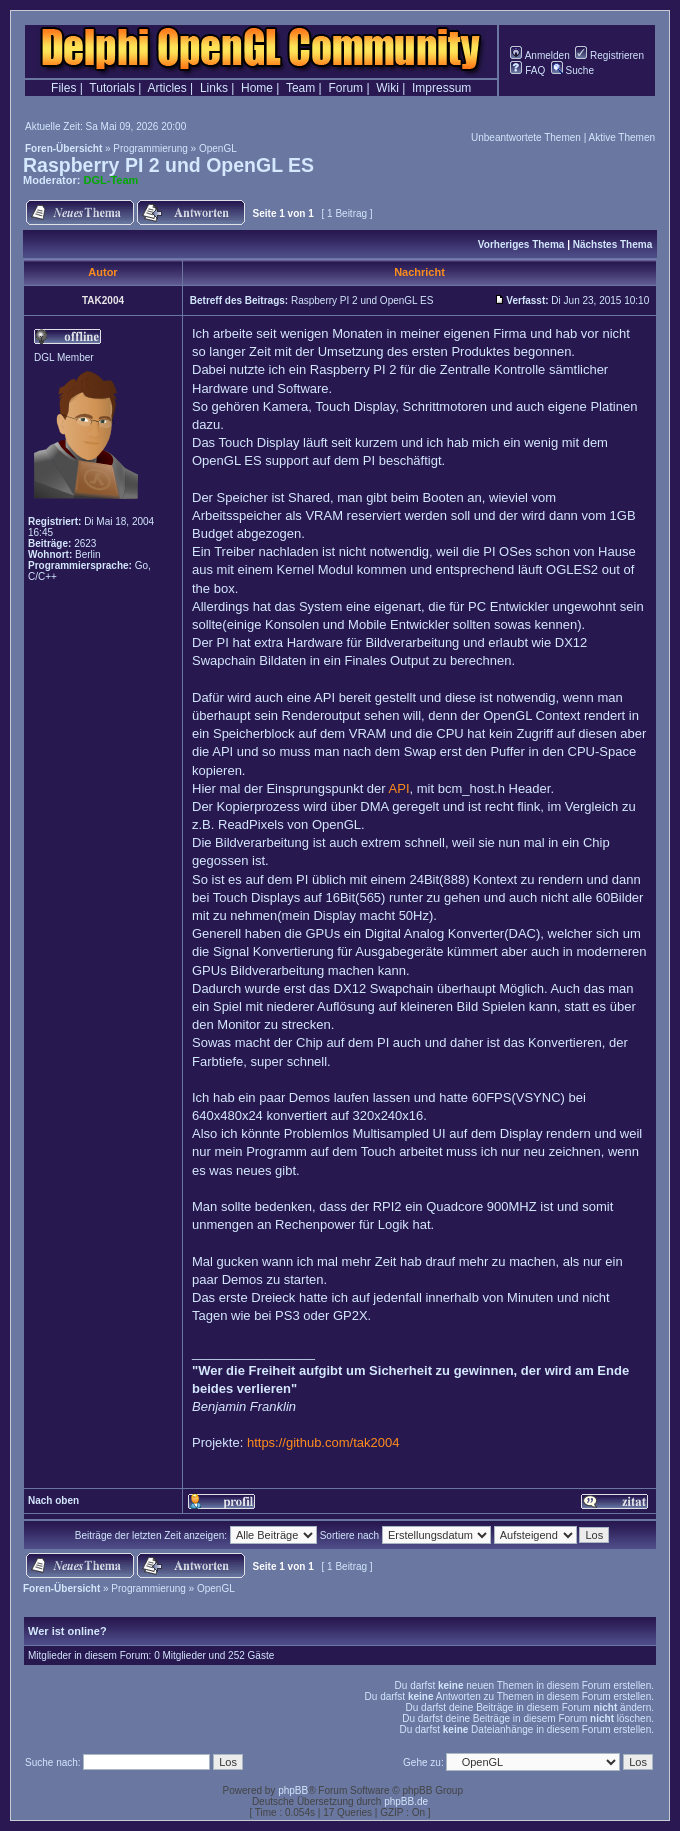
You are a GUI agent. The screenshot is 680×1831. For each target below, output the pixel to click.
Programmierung (150, 148)
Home (257, 88)
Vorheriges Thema (521, 244)
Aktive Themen (621, 137)
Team (300, 88)
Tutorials (112, 88)
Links (214, 88)
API (399, 788)
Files (63, 88)
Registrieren (609, 55)
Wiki (387, 88)
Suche (572, 70)
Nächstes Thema (612, 244)
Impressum (441, 88)
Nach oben (53, 1500)
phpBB (293, 1790)
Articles (166, 88)
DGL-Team (111, 180)
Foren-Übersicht (63, 148)
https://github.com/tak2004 (323, 1442)
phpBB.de (406, 1801)
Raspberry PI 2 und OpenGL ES (168, 165)
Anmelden (539, 55)
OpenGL (218, 148)
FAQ (527, 70)
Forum (345, 88)
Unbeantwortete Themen (526, 137)
